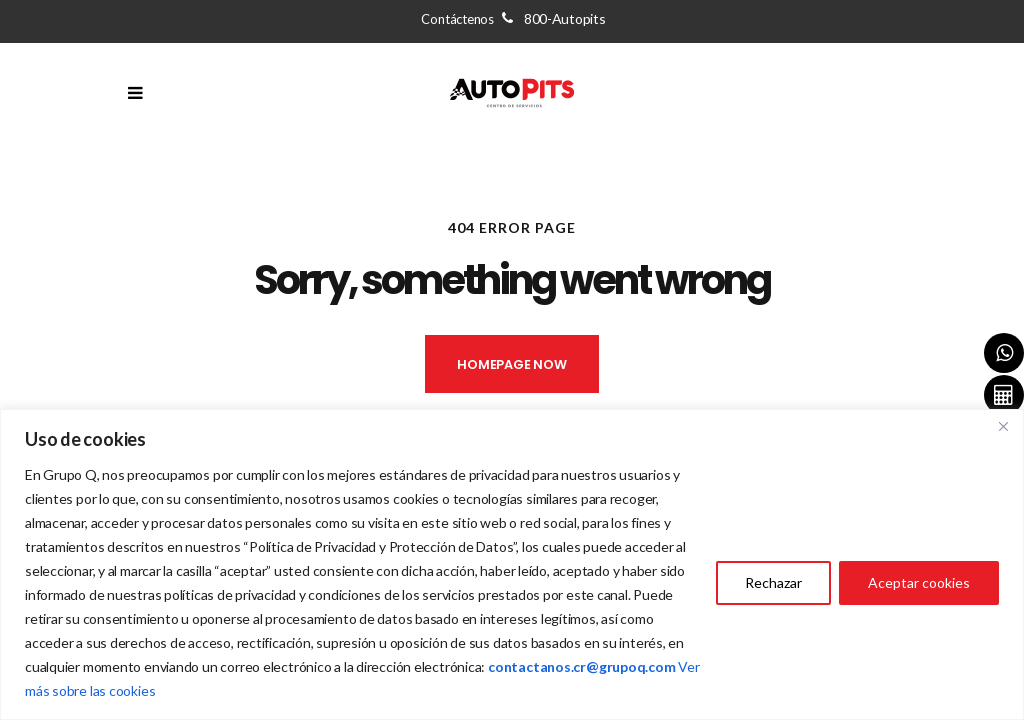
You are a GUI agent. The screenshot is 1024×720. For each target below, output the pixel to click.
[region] (512, 564)
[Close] (1003, 426)
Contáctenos (513, 19)
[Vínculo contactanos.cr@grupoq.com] (582, 666)
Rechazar (773, 582)
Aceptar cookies (919, 582)
